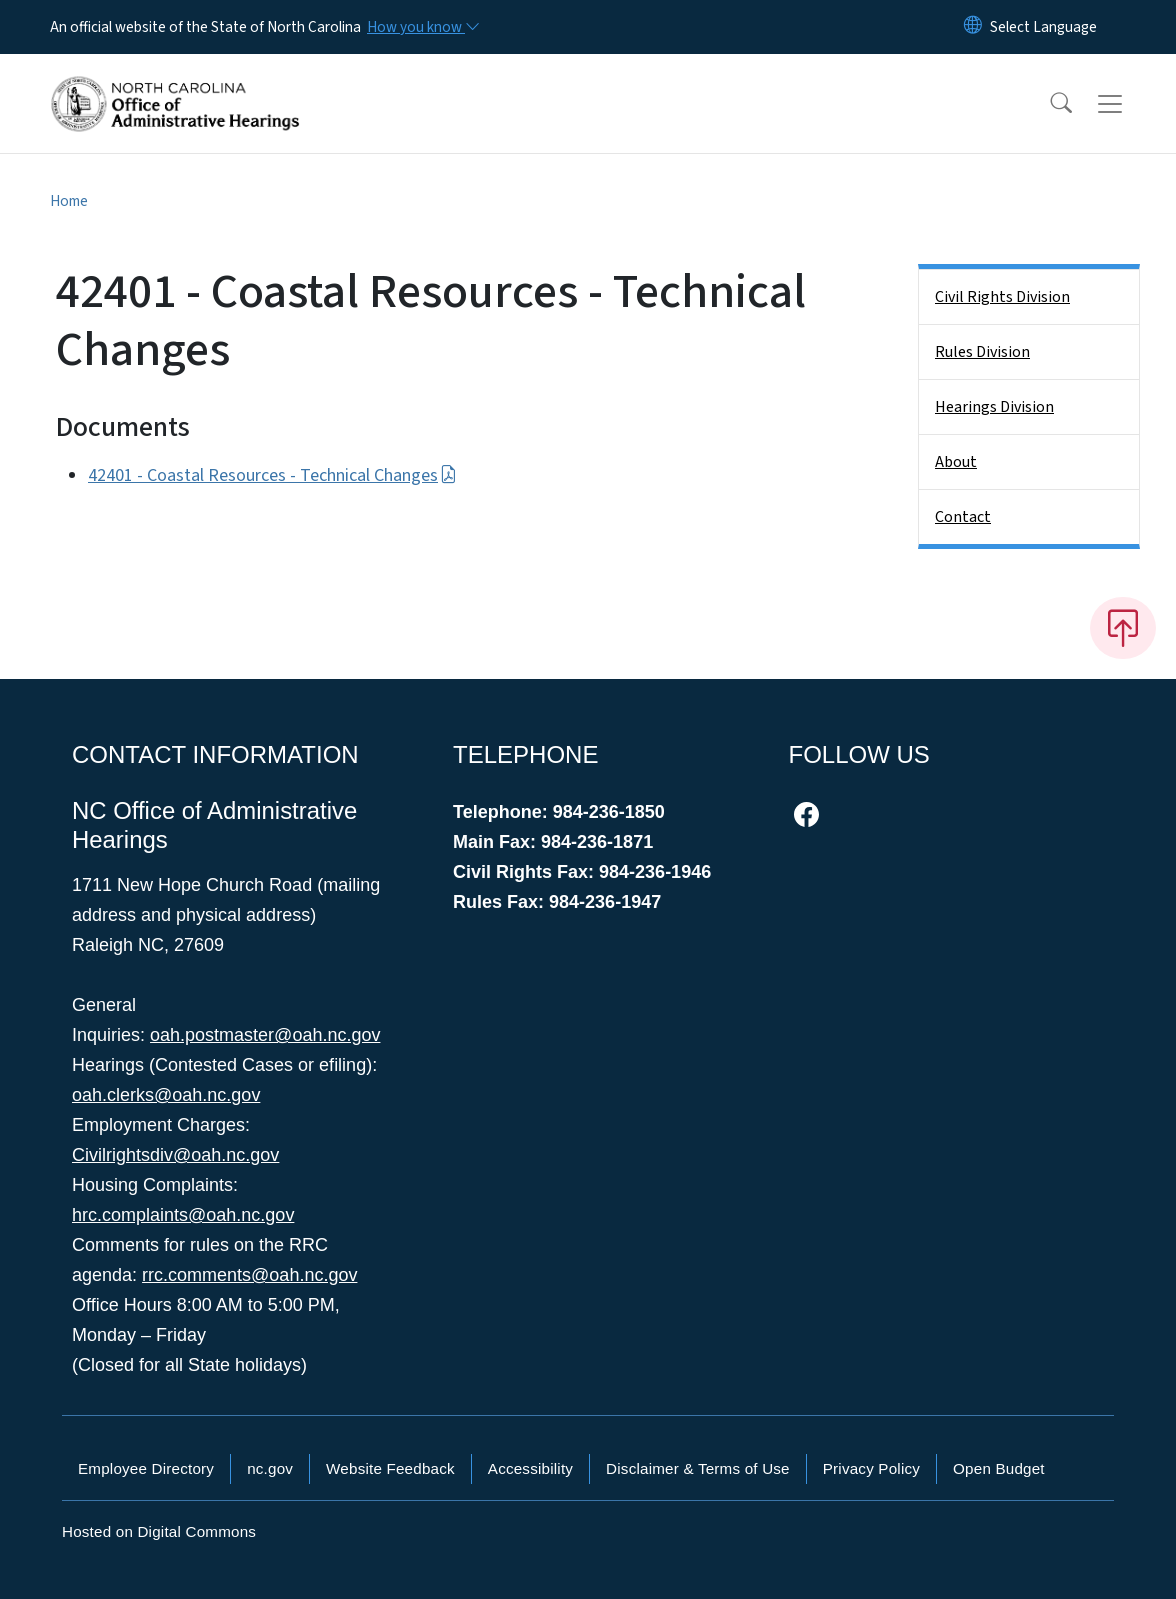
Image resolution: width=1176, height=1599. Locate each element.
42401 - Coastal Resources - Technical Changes (272, 475)
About (956, 462)
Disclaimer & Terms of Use (698, 1468)
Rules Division (982, 352)
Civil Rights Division (1002, 297)
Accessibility (530, 1468)
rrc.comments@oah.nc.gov (249, 1275)
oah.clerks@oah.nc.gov (166, 1095)
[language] (1043, 27)
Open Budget (999, 1468)
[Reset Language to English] (973, 27)
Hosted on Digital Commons (159, 1531)
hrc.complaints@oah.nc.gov (183, 1215)
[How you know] (422, 27)
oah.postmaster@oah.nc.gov (265, 1035)
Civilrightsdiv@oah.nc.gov (175, 1155)
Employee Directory (146, 1468)
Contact (963, 517)
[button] (1048, 104)
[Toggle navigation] (1129, 104)
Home (69, 201)
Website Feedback (390, 1468)
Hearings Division (994, 407)
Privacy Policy (871, 1468)
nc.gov (270, 1468)
